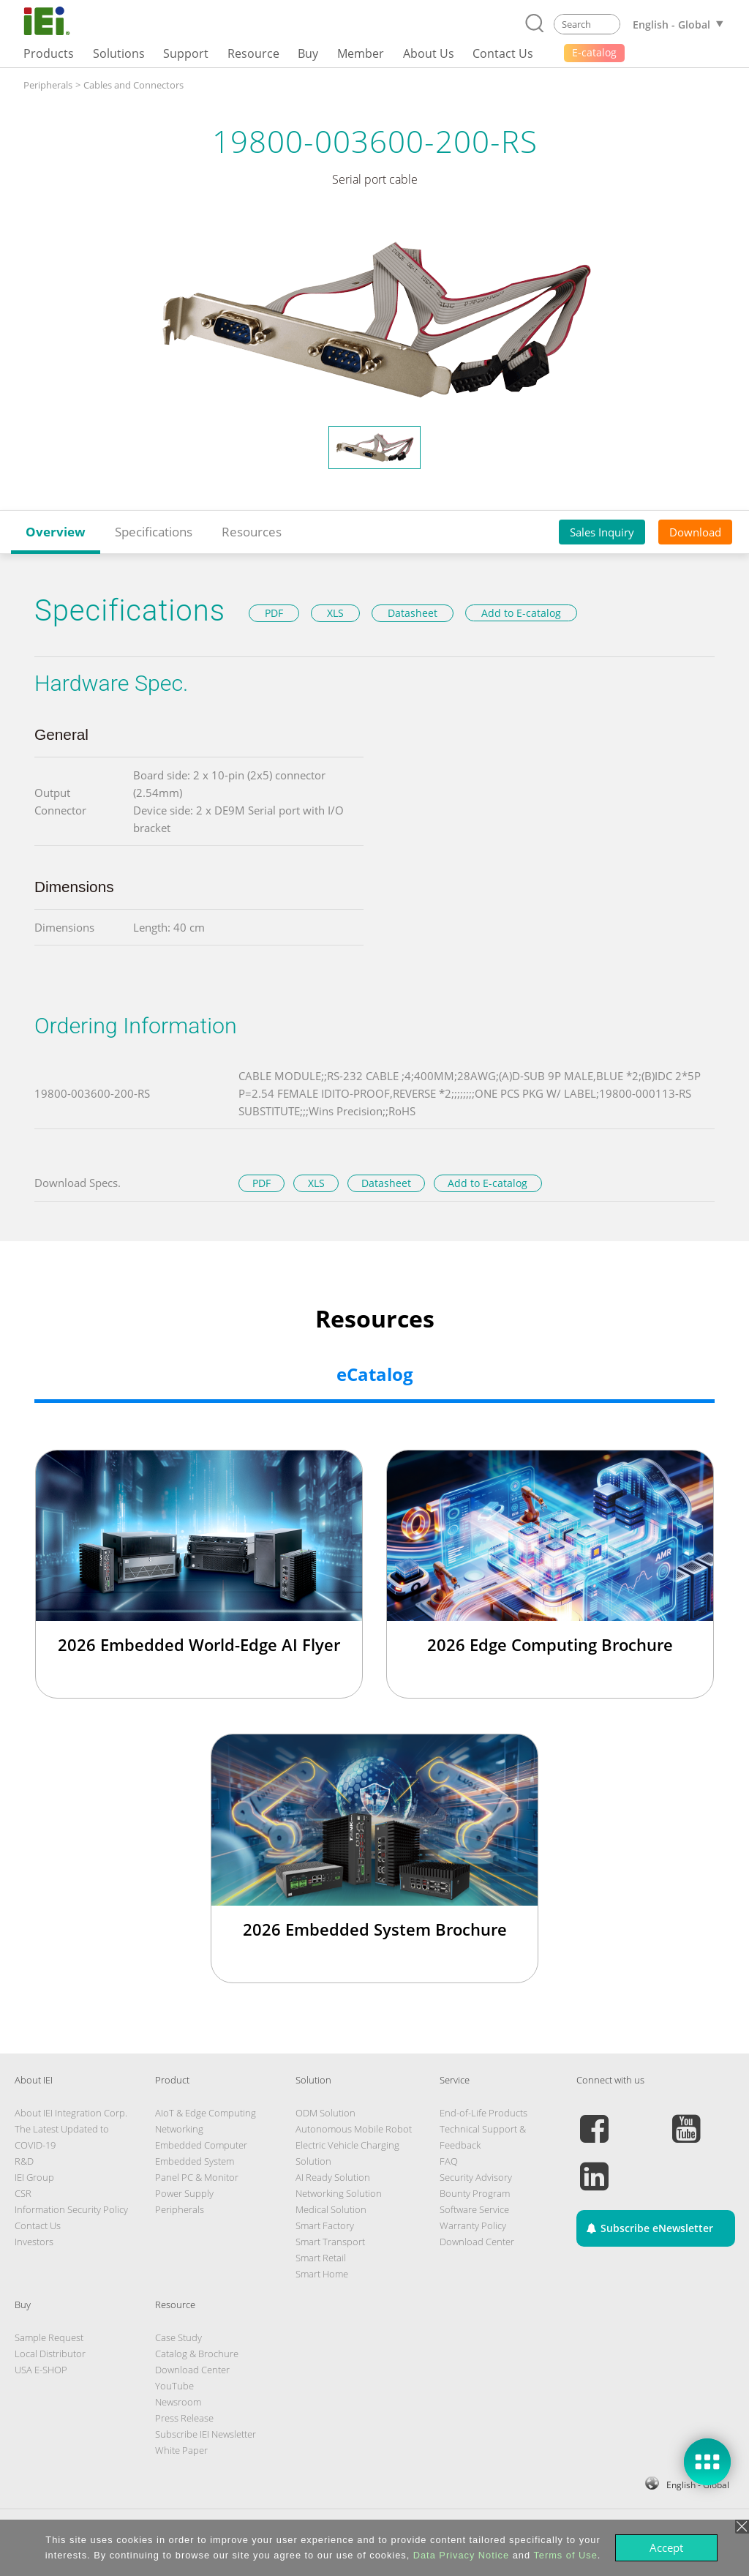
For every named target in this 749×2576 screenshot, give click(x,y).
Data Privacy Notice (461, 2555)
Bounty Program (475, 2193)
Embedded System (194, 2161)
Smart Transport (330, 2241)
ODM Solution (325, 2112)
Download (695, 532)
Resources (252, 531)
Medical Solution (331, 2209)
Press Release (184, 2418)
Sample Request (49, 2337)
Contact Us (38, 2225)
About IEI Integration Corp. (71, 2112)
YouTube (174, 2385)
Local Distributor (50, 2353)
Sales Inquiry (602, 532)
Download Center (477, 2241)
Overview (56, 531)
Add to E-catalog (521, 613)
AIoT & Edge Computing (205, 2112)
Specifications (153, 531)
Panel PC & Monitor (196, 2177)
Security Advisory (476, 2177)
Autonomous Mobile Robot (354, 2128)
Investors (34, 2241)
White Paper (181, 2450)
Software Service (474, 2209)
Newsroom (178, 2401)
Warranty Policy (473, 2225)
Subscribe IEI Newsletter (205, 2434)
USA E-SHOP (41, 2369)
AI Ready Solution (333, 2177)
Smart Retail (321, 2257)
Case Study (178, 2337)
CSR (23, 2193)
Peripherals (179, 2209)
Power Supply (184, 2193)
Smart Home (322, 2273)
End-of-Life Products (483, 2112)
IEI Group (34, 2177)
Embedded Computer (201, 2145)
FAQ (449, 2161)
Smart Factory (325, 2225)
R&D (24, 2161)
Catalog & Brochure (196, 2353)
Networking (179, 2128)
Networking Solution (339, 2193)
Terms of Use (565, 2555)
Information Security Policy (71, 2209)
